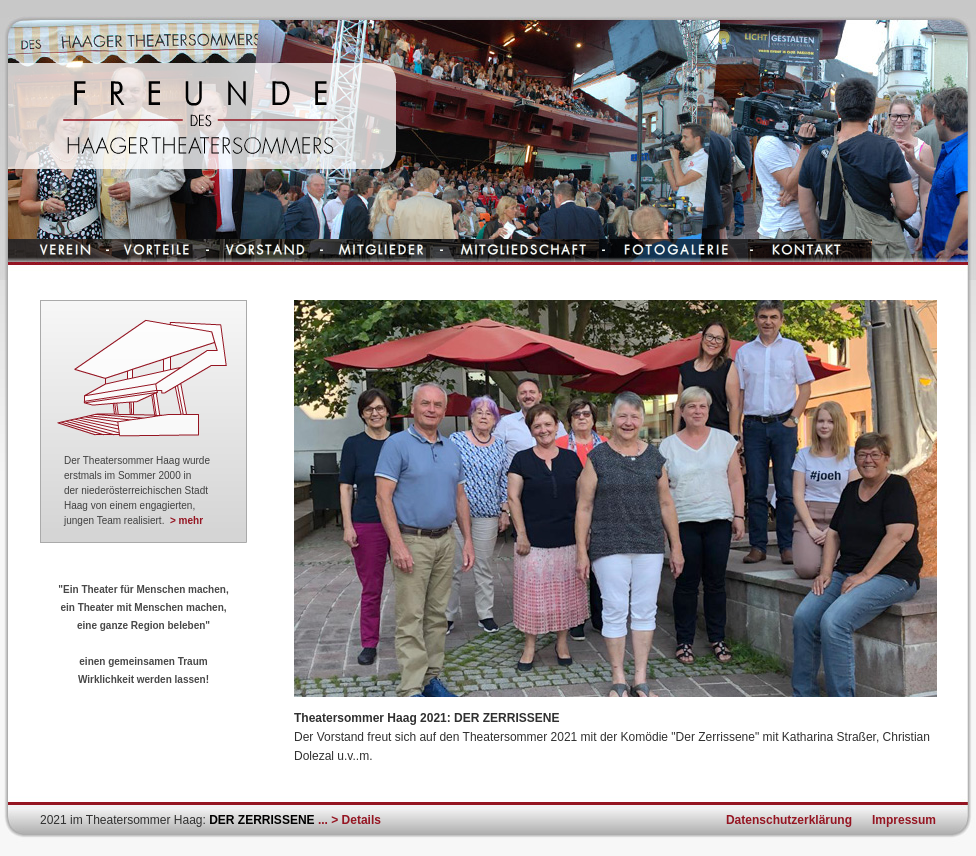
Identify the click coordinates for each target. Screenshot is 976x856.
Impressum (904, 820)
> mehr (186, 520)
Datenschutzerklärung (789, 820)
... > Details (349, 820)
